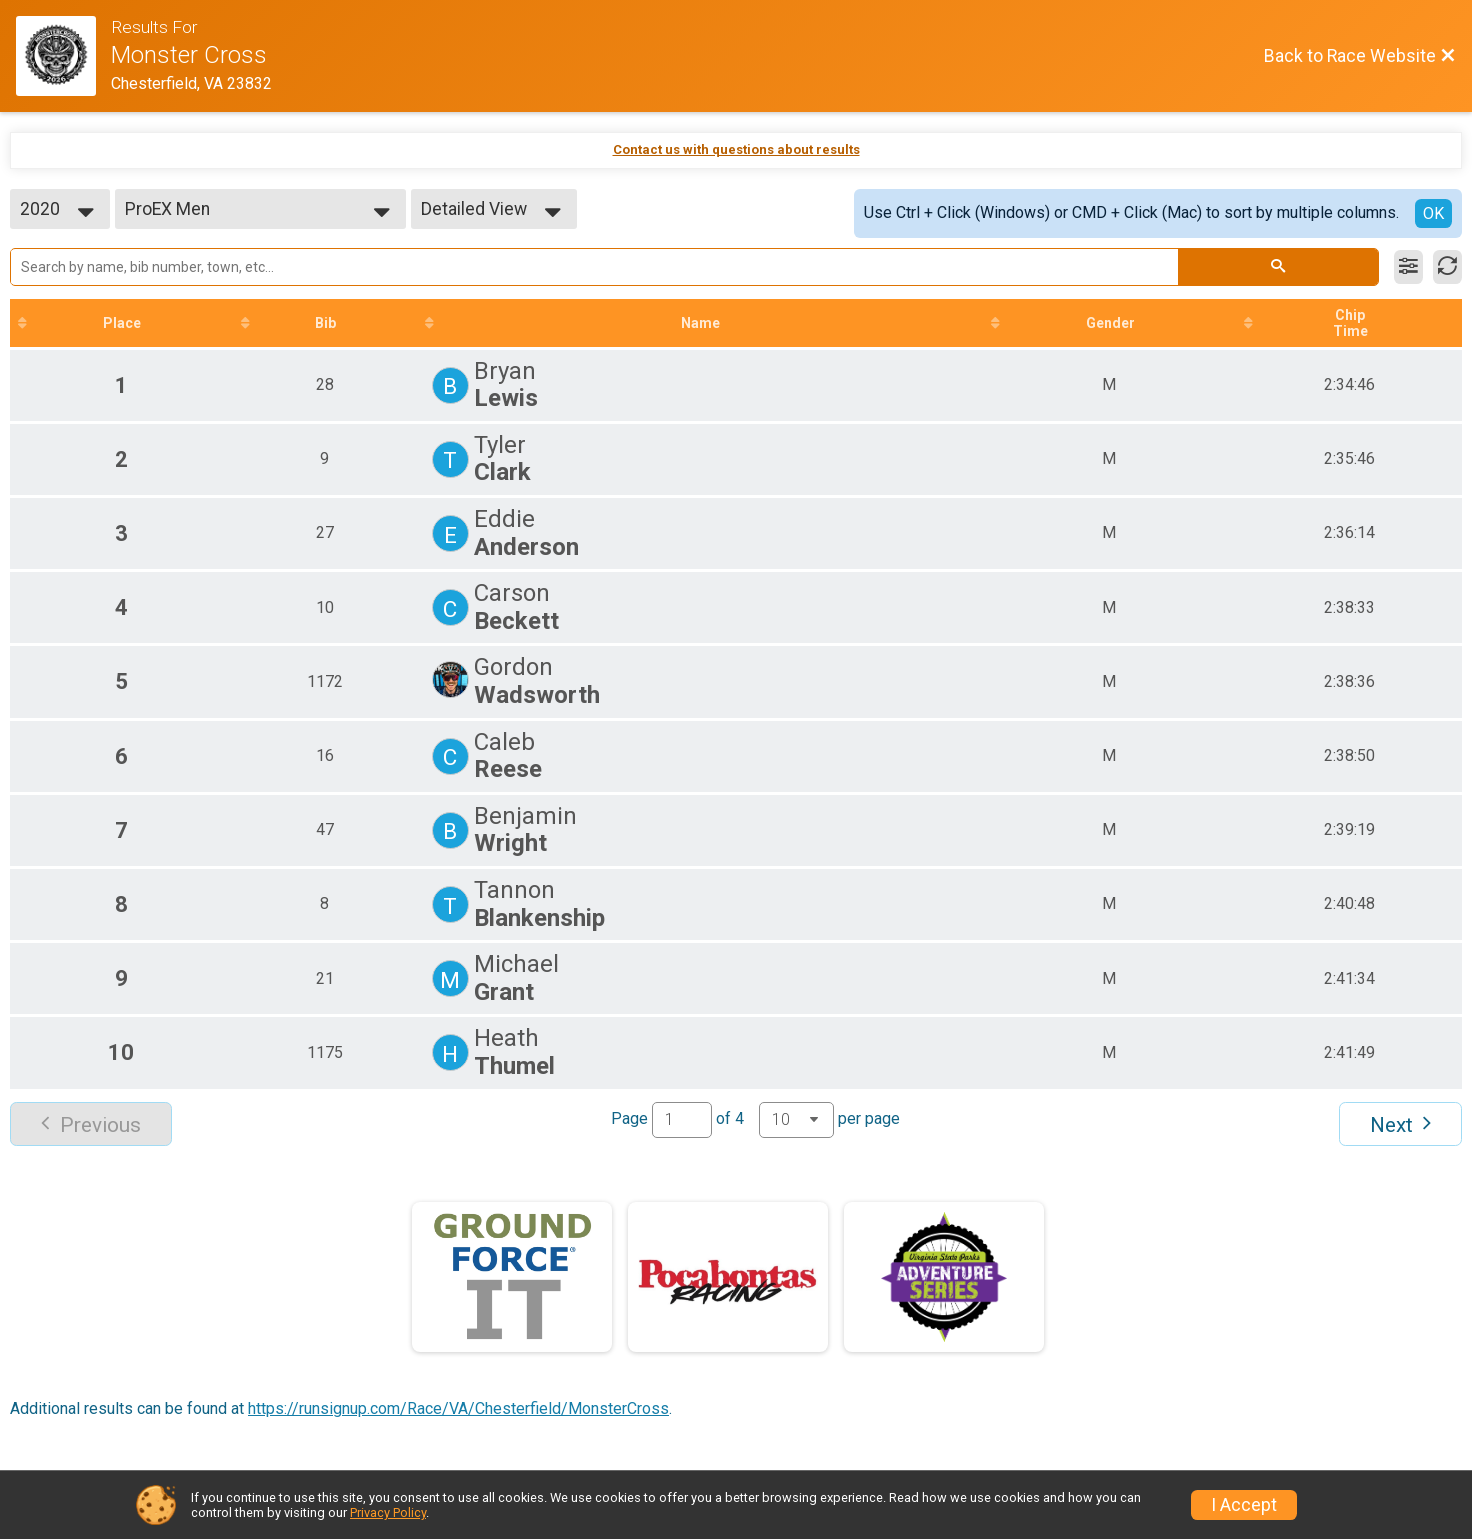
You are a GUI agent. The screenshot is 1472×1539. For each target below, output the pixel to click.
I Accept (1244, 1505)
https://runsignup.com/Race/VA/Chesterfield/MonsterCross (458, 1408)
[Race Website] (63, 56)
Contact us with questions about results (736, 149)
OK (1433, 213)
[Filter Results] (1408, 267)
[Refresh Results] (1447, 267)
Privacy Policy (388, 1512)
